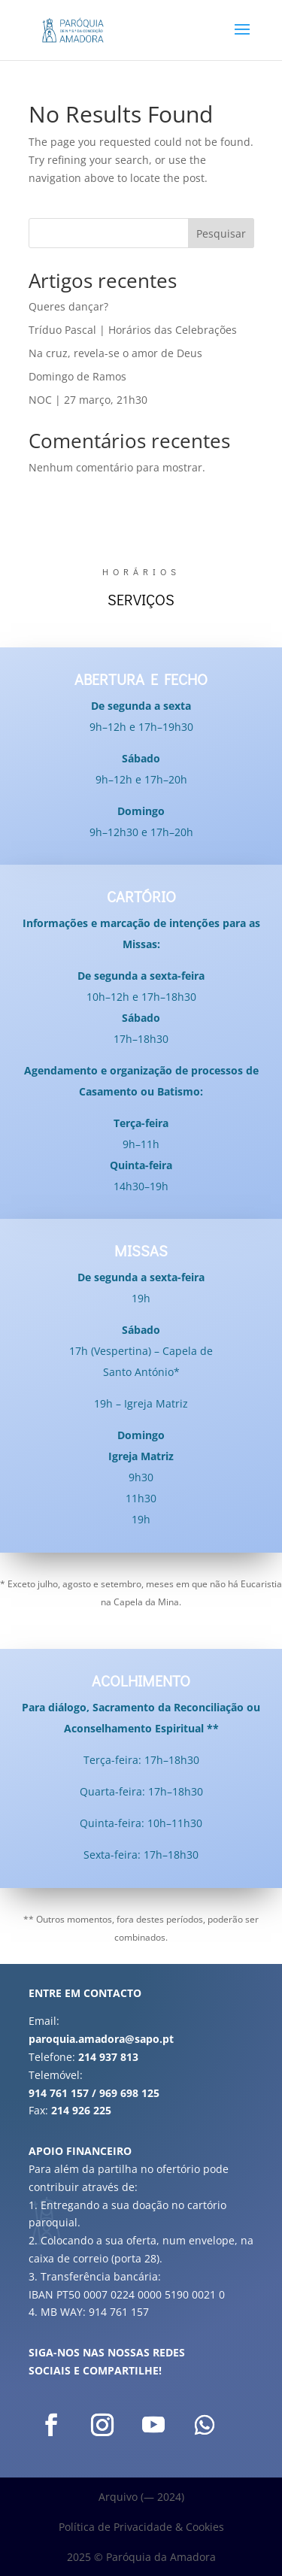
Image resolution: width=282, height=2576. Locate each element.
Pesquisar (221, 233)
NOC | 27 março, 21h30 (88, 399)
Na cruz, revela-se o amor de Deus (115, 353)
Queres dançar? (68, 306)
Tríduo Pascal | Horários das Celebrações (133, 330)
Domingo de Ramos (77, 376)
